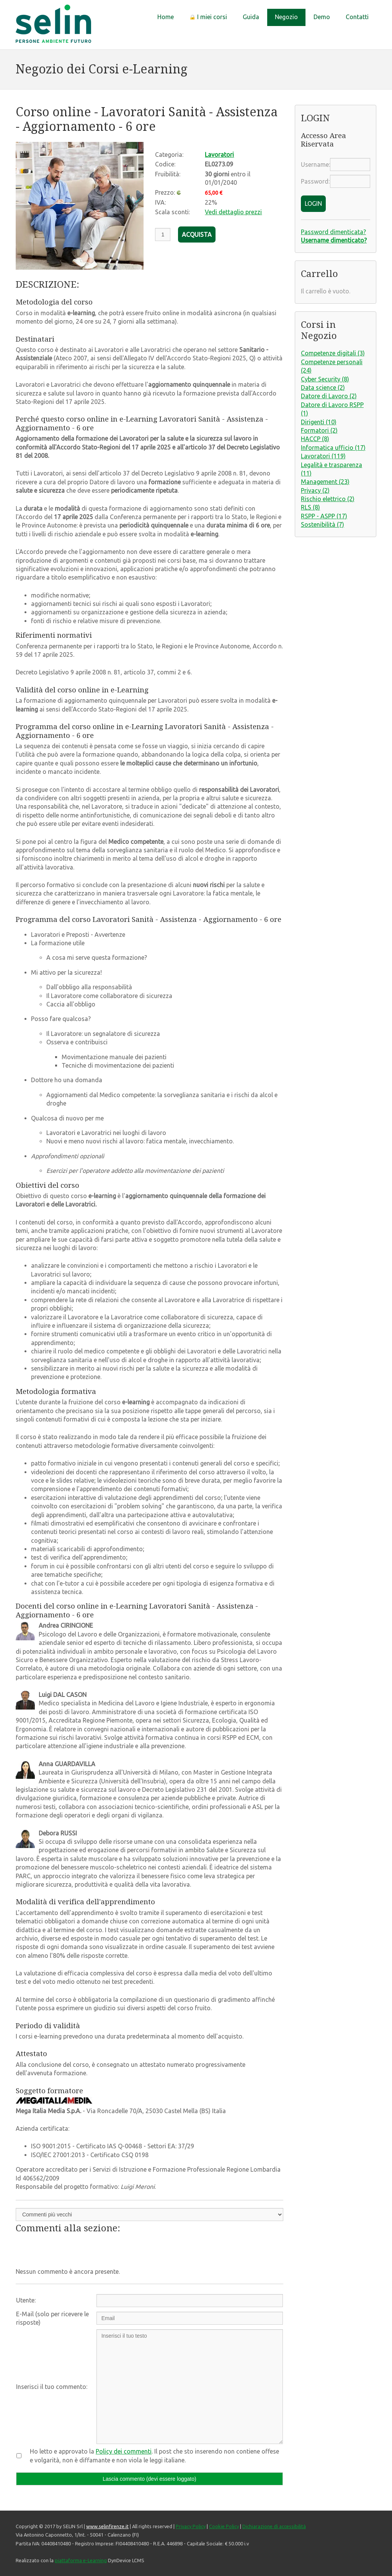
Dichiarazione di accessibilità (274, 2526)
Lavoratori (219, 154)
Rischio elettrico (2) (327, 498)
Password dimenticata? (333, 231)
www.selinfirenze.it (107, 2526)
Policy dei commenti (124, 2451)
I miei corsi (208, 16)
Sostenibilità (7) (322, 524)
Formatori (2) (319, 430)
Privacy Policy (191, 2526)
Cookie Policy (224, 2526)
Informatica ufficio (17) (333, 447)
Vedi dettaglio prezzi (233, 211)
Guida (251, 16)
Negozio (286, 16)
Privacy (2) (315, 490)
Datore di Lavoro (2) (329, 395)
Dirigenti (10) (318, 421)
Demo (322, 16)
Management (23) (325, 481)
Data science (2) (323, 387)
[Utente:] (189, 2300)
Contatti (357, 16)
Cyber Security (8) (325, 379)
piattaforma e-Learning (81, 2560)
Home (165, 16)
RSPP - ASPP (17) (324, 516)
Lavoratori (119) (323, 456)
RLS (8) (310, 507)
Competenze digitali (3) (333, 353)
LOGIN (313, 203)
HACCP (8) (315, 438)
